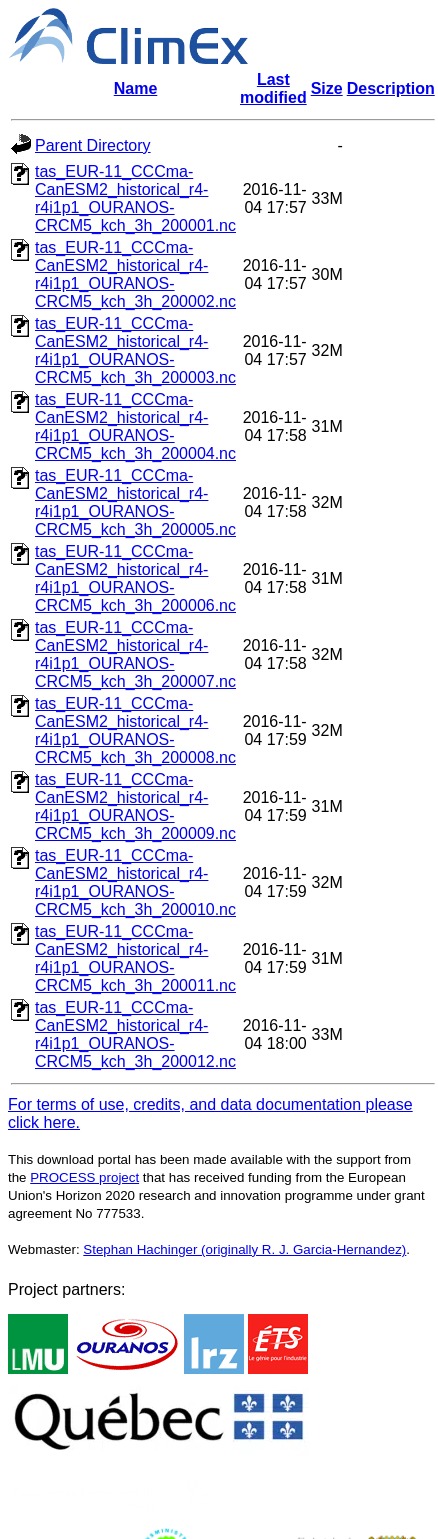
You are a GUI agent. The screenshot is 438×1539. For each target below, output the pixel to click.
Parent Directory (93, 145)
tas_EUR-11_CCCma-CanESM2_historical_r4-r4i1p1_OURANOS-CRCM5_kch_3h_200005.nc (135, 502)
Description (391, 88)
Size (327, 88)
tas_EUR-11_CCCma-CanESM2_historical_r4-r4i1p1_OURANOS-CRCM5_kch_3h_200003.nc (135, 350)
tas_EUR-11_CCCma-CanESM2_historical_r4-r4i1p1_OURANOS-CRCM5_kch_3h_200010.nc (135, 882)
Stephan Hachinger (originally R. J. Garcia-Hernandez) (244, 1249)
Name (136, 88)
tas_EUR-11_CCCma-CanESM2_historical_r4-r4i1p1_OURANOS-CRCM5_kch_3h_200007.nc (135, 654)
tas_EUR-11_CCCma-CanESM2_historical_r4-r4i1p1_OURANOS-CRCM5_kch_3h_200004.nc (135, 426)
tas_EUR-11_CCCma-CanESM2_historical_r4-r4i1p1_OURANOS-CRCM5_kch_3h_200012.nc (135, 1034)
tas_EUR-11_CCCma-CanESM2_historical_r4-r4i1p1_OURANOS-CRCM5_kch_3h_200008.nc (135, 730)
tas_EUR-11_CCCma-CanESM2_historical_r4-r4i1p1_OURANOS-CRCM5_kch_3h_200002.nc (135, 274)
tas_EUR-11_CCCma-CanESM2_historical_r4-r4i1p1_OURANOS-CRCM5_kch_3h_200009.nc (135, 806)
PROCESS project (84, 1177)
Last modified (273, 88)
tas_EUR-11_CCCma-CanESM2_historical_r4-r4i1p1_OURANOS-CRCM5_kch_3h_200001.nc (135, 198)
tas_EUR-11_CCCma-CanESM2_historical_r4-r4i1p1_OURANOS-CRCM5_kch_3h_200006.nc (135, 578)
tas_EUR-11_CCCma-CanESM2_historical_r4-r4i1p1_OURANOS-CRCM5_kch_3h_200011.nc (135, 958)
